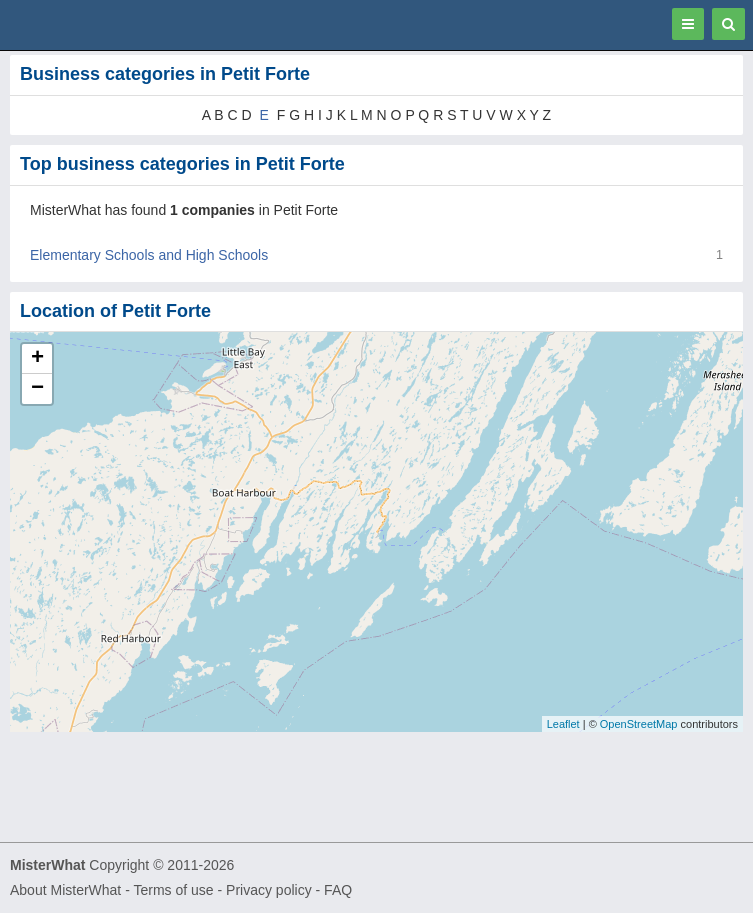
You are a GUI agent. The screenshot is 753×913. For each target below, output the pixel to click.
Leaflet (563, 724)
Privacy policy (269, 890)
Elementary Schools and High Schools (149, 255)
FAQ (338, 890)
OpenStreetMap (639, 724)
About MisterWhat (65, 890)
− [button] (37, 389)
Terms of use (173, 890)
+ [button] (37, 359)
